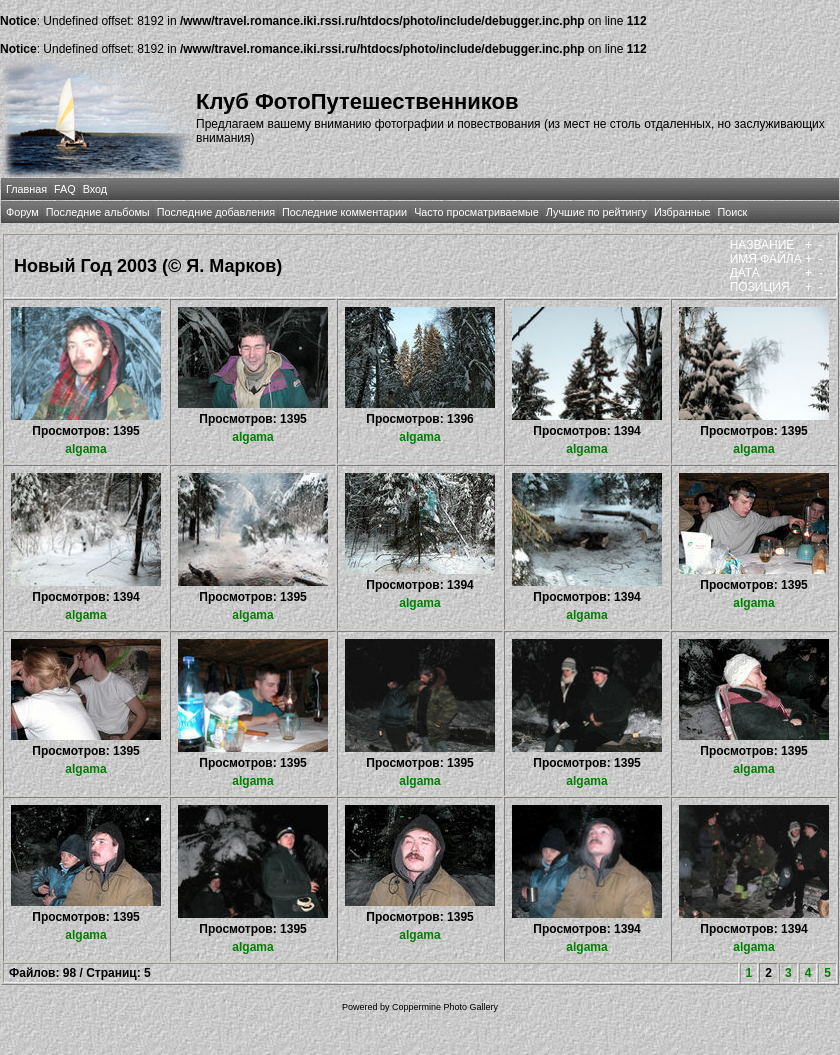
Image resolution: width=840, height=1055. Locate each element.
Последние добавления (216, 212)
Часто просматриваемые (476, 212)
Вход (95, 189)
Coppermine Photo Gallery (445, 1007)
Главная (26, 189)
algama (85, 449)
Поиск (732, 212)
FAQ (65, 189)
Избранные (682, 212)
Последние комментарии (344, 212)
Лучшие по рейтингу (596, 212)
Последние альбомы (98, 212)
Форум (22, 212)
